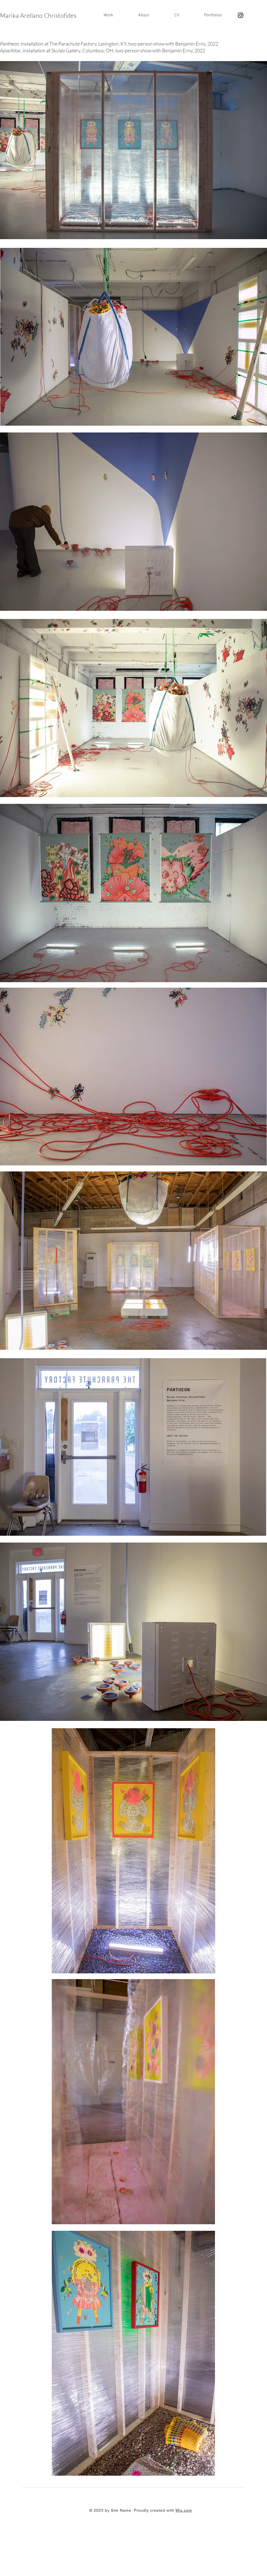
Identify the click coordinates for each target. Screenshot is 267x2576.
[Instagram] (240, 15)
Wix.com (183, 2510)
